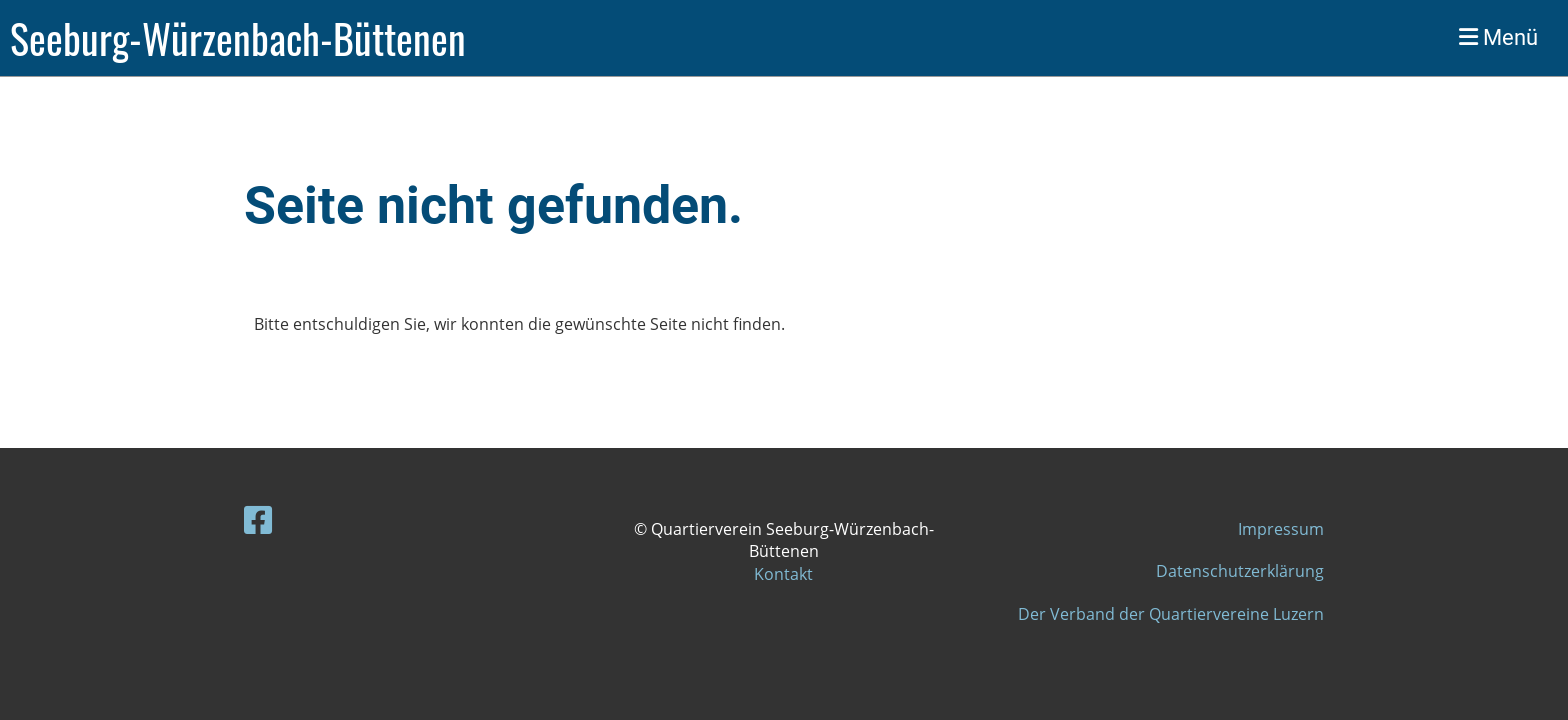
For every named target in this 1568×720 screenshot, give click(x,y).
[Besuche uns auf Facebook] (258, 519)
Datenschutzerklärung (1240, 571)
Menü (1498, 37)
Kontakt (783, 574)
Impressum (1281, 529)
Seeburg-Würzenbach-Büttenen (238, 38)
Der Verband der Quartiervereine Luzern (1171, 614)
